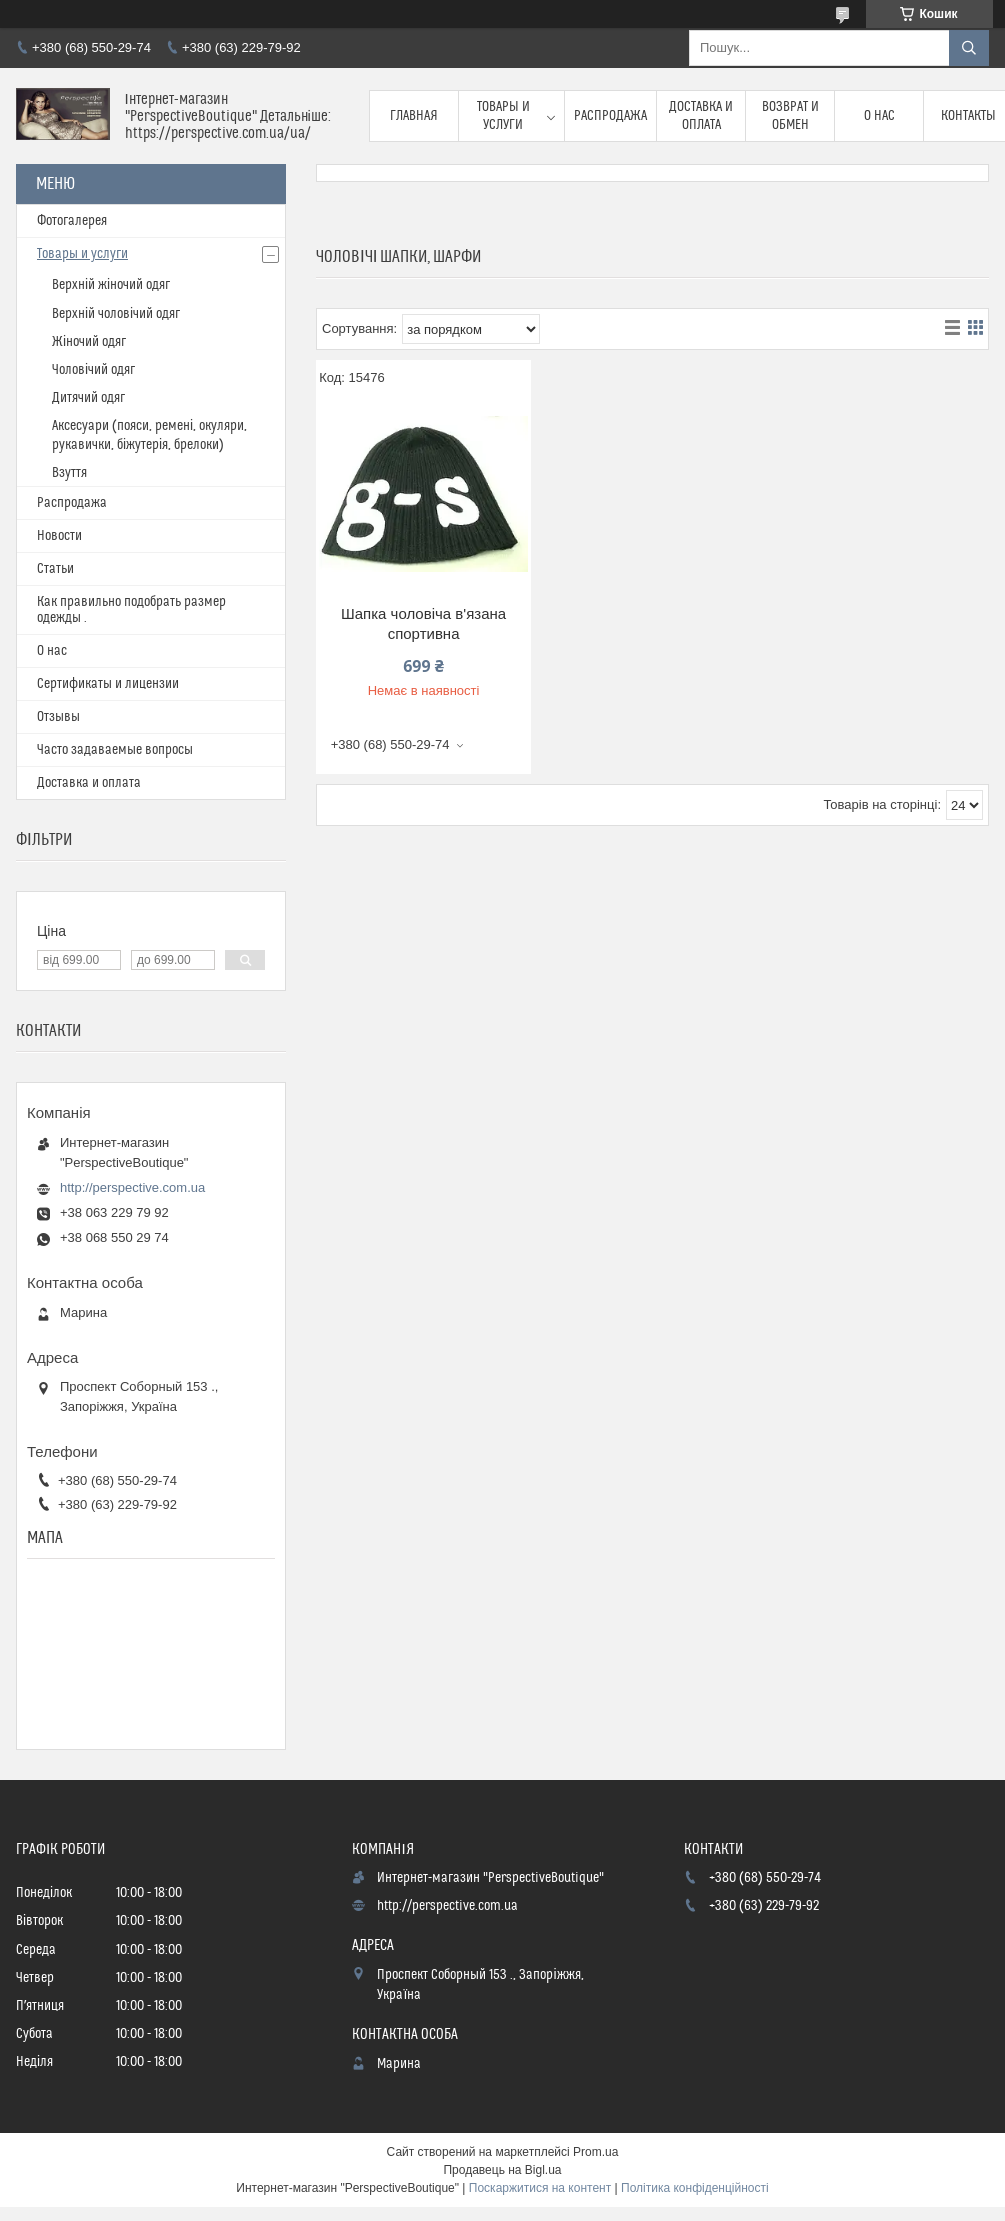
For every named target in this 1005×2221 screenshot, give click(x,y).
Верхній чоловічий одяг (116, 314)
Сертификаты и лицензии (108, 684)
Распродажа (610, 116)
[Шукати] (969, 48)
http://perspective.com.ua (132, 1187)
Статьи (55, 569)
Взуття (69, 473)
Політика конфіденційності (695, 2188)
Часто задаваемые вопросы (115, 750)
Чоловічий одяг (93, 370)
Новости (59, 536)
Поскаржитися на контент (540, 2188)
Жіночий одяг (89, 342)
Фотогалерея (72, 221)
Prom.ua (595, 2152)
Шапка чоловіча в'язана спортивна (423, 623)
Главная (414, 116)
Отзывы (58, 717)
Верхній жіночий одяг (111, 285)
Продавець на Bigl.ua (502, 2170)
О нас (879, 116)
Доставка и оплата (701, 116)
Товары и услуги (503, 116)
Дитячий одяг (88, 398)
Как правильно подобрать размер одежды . (131, 610)
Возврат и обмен (790, 116)
